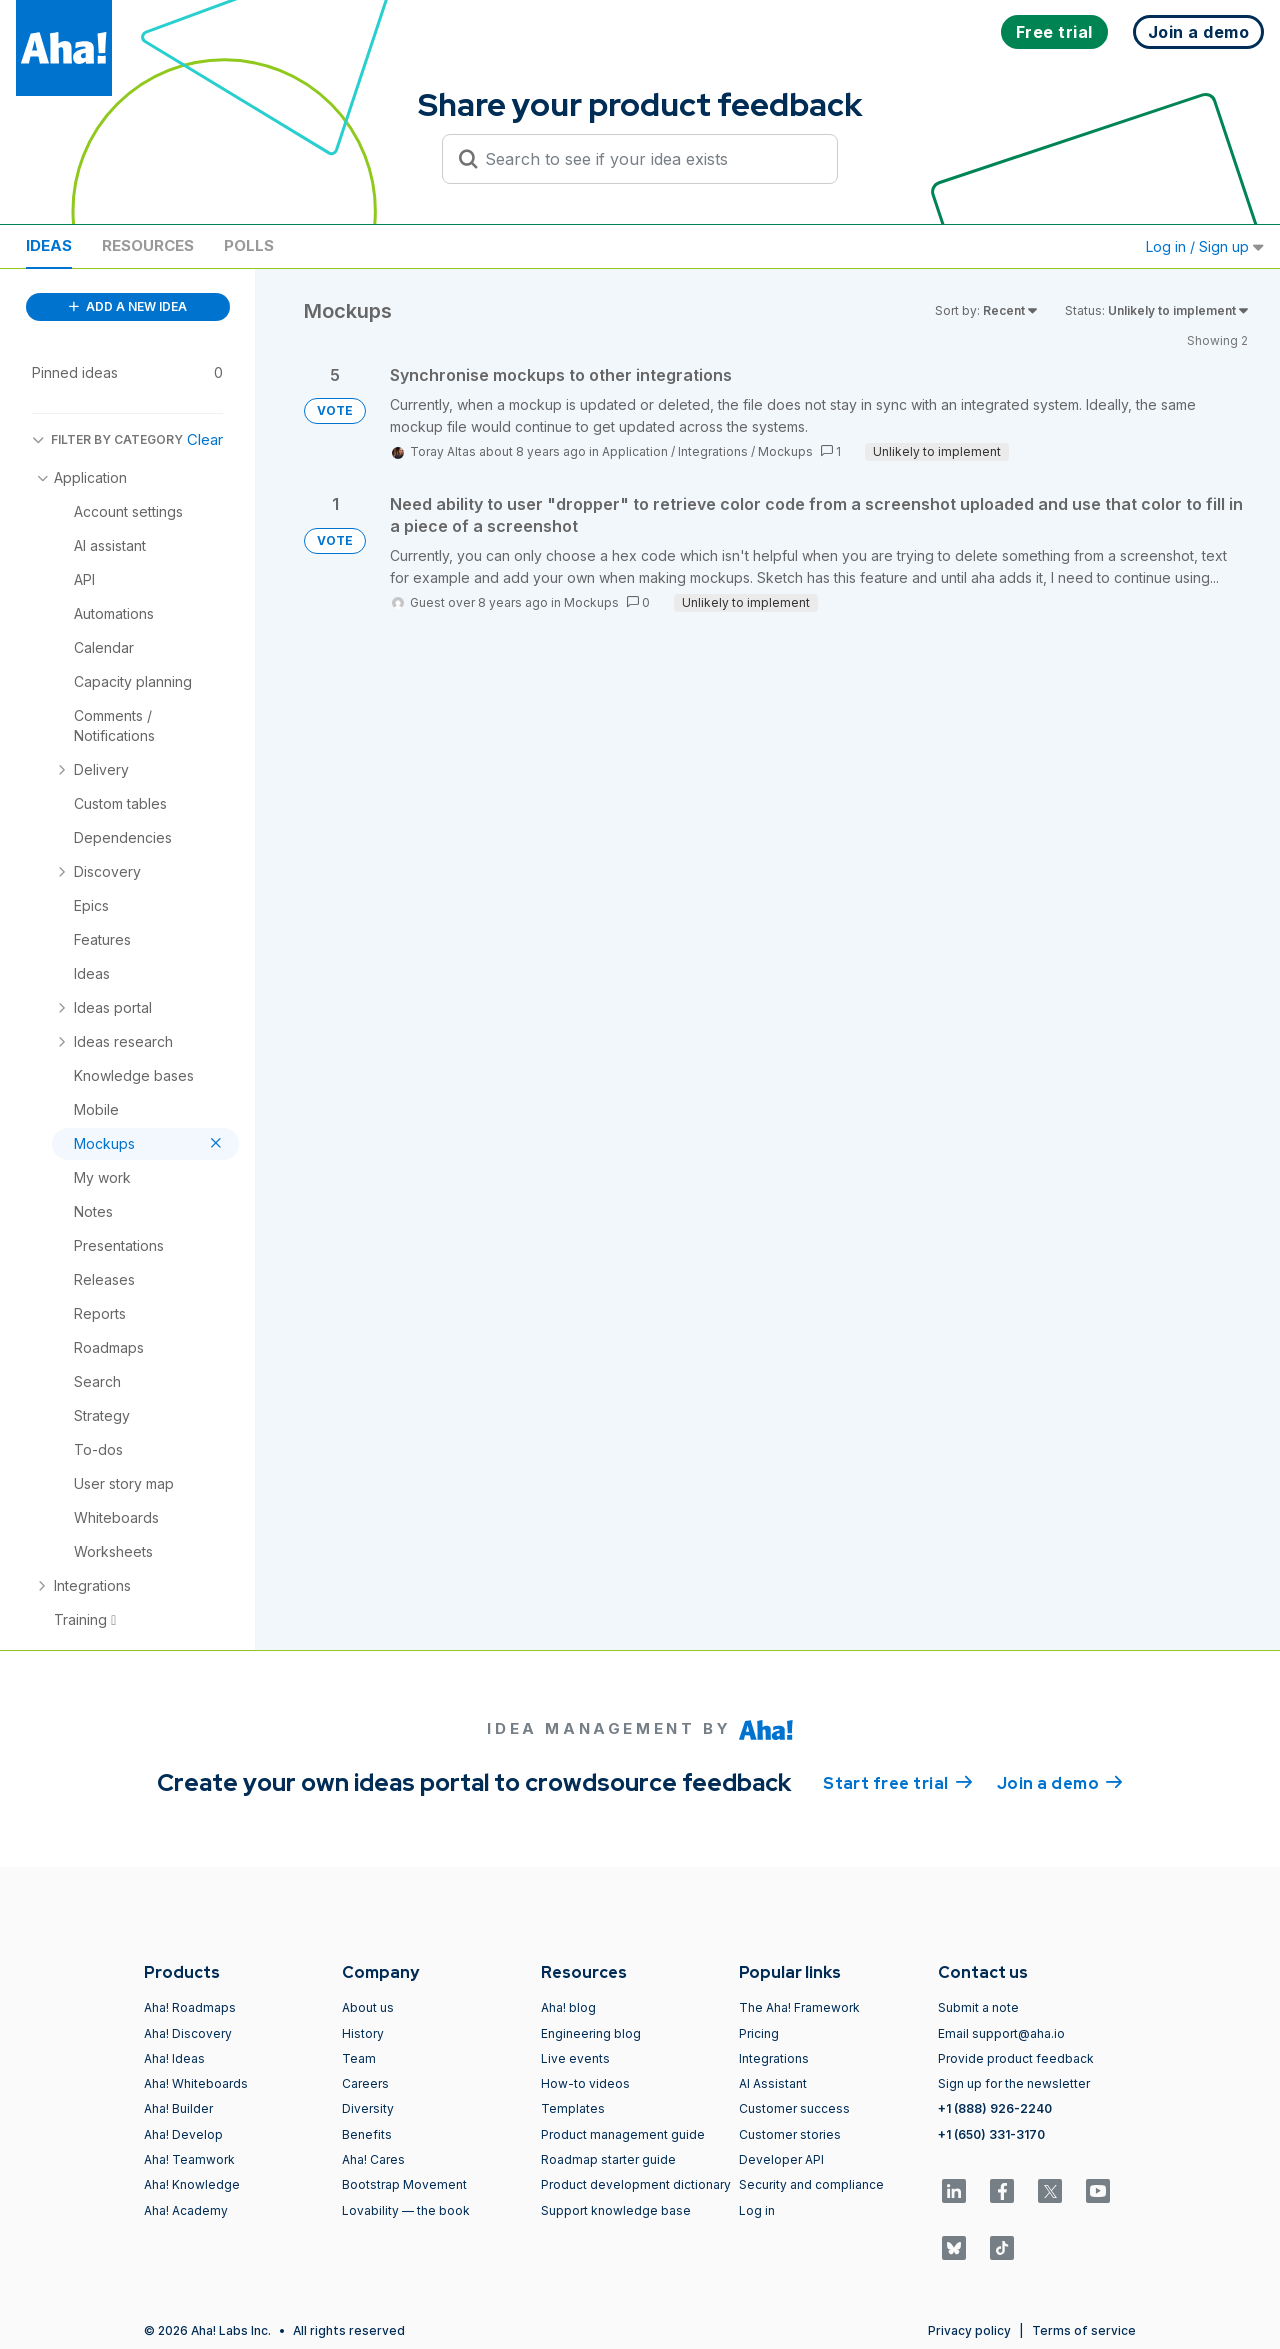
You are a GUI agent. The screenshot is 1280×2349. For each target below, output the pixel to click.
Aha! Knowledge (192, 2184)
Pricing (759, 2033)
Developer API (781, 2159)
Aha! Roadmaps (190, 2007)
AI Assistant (773, 2083)
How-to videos (585, 2083)
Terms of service (1084, 2330)
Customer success (794, 2108)
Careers (365, 2083)
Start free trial (898, 1782)
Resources (148, 245)
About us (368, 2007)
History (363, 2033)
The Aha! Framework (799, 2007)
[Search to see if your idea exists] (649, 159)
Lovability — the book (406, 2210)
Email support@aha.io (1001, 2033)
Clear (205, 439)
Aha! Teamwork (189, 2159)
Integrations (713, 451)
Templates (573, 2108)
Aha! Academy (186, 2210)
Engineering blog (591, 2033)
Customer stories (790, 2134)
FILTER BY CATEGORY (107, 439)
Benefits (367, 2134)
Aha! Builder (178, 2108)
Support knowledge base (616, 2210)
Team (359, 2058)
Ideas (49, 245)
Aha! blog (568, 2007)
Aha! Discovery (188, 2033)
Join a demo (1060, 1782)
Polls (249, 245)
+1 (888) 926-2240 (995, 2108)
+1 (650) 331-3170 (991, 2134)
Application (635, 451)
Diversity (368, 2108)
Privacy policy (969, 2330)
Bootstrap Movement (404, 2184)
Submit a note (978, 2007)
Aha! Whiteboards (196, 2083)
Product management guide (623, 2134)
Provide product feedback (1016, 2058)
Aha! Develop (183, 2134)
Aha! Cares (373, 2159)
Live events (575, 2058)
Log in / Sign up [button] (1205, 246)
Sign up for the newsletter (1014, 2083)
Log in (757, 2210)
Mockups (785, 451)
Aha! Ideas (174, 2058)
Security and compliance (811, 2184)
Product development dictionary (636, 2184)
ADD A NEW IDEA (128, 306)
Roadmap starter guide (608, 2159)
